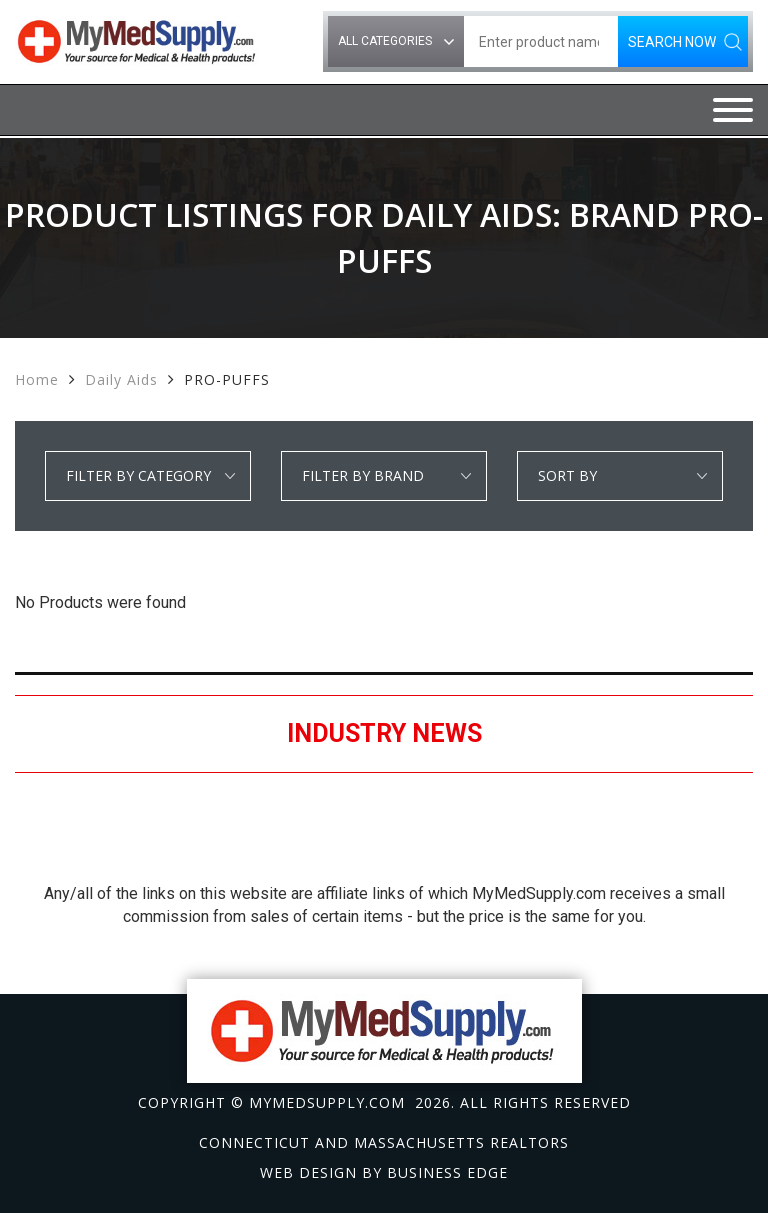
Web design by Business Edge (384, 1172)
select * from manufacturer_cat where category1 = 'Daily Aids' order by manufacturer (384, 476)
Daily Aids (121, 379)
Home (37, 379)
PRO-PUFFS (227, 379)
